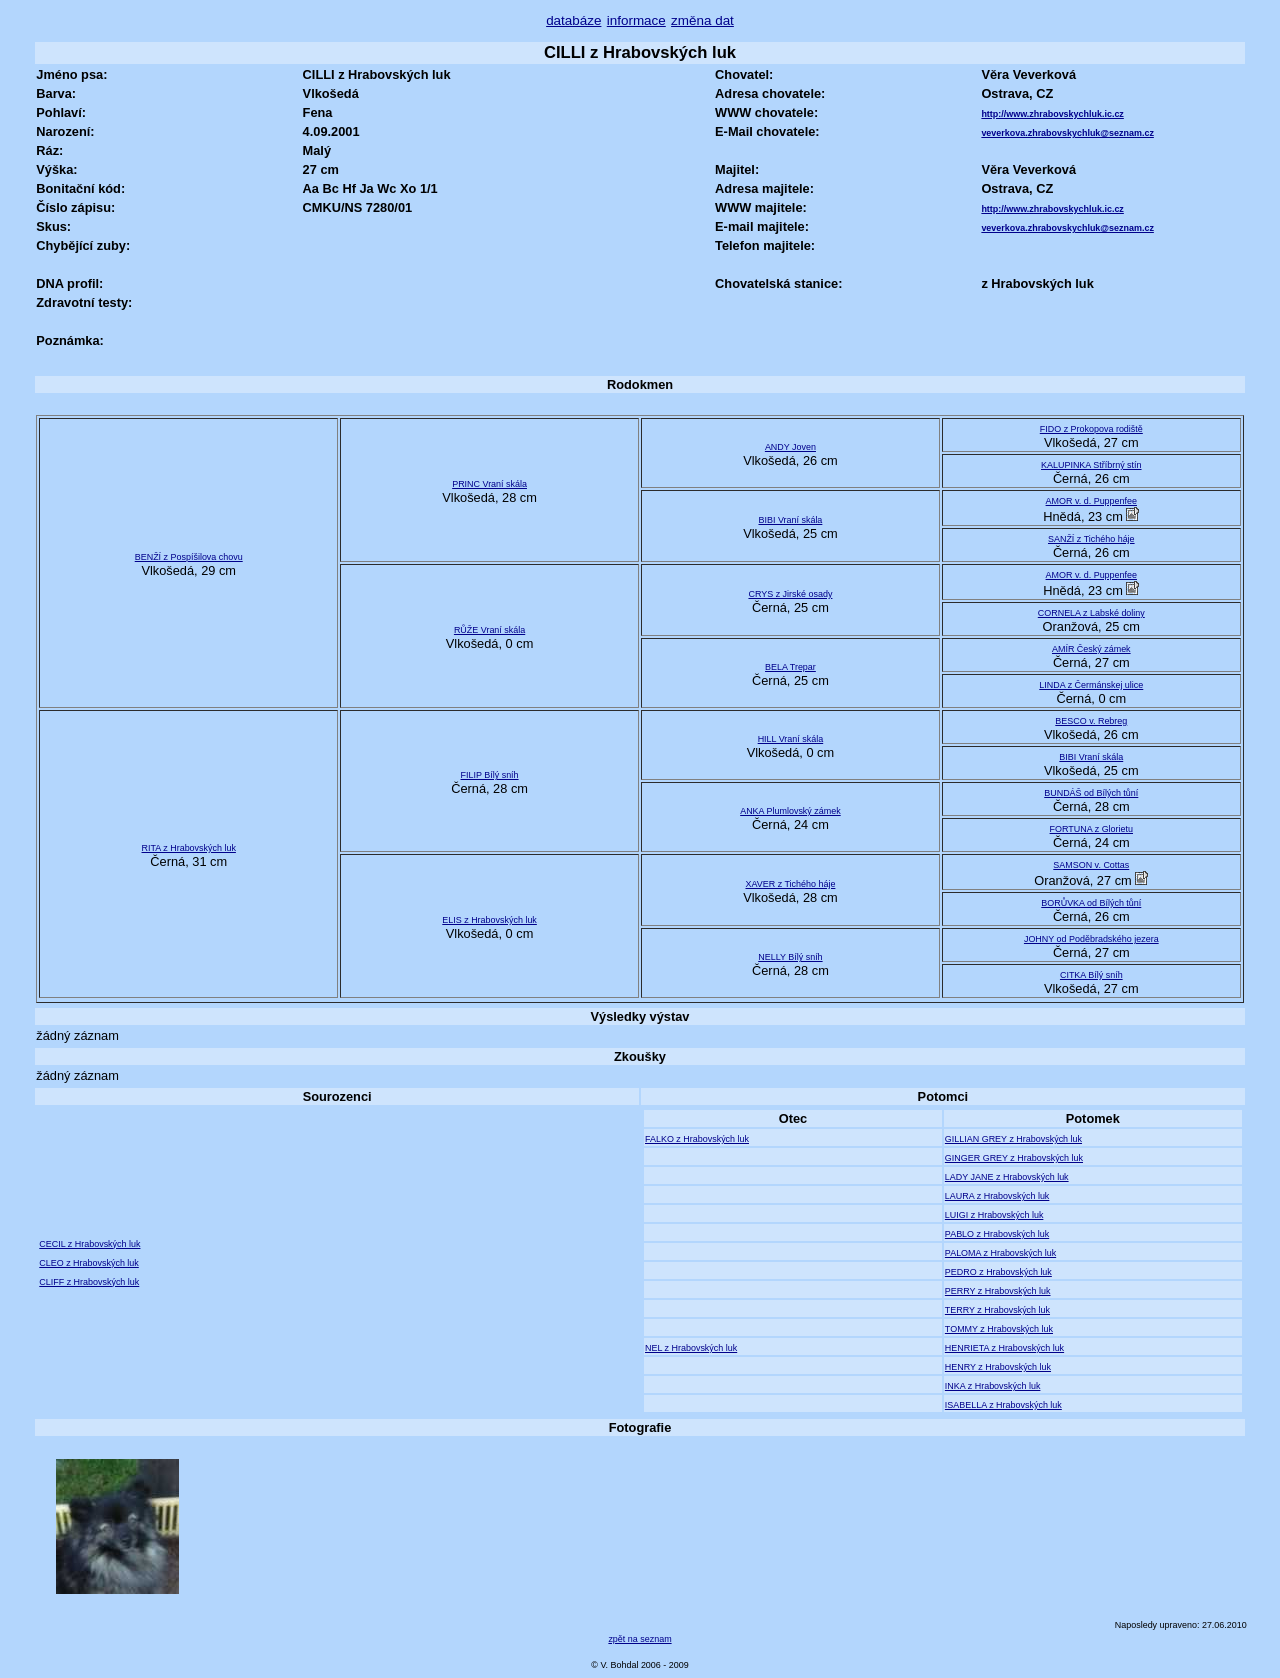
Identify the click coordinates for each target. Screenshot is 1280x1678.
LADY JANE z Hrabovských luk (1007, 1177)
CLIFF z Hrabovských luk (89, 1282)
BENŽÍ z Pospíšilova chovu (189, 557)
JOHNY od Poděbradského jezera (1091, 939)
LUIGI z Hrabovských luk (994, 1215)
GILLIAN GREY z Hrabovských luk (1013, 1139)
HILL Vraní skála (791, 739)
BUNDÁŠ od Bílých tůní (1091, 793)
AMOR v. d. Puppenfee (1091, 501)
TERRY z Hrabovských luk (997, 1310)
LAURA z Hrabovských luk (997, 1196)
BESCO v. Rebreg (1091, 721)
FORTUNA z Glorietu (1091, 829)
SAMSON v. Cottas (1091, 865)
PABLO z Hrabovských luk (997, 1234)
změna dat (702, 20)
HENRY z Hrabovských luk (998, 1367)
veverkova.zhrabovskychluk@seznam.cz (1067, 133)
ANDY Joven (790, 447)
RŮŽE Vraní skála (489, 630)
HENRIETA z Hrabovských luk (1004, 1348)
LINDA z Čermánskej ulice (1091, 685)
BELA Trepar (790, 667)
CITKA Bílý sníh (1091, 975)
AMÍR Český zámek (1091, 649)
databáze (573, 20)
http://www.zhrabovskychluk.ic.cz (1052, 114)
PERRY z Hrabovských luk (998, 1291)
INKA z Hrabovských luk (993, 1386)
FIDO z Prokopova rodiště (1091, 429)
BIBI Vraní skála (790, 520)
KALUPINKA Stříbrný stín (1091, 465)
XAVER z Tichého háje (790, 884)
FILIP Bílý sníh (490, 775)
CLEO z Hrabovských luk (89, 1263)
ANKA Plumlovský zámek (790, 811)
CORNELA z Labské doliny (1091, 613)
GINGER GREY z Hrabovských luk (1014, 1158)
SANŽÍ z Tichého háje (1091, 539)
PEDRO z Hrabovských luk (998, 1272)
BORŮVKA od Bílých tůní (1091, 903)
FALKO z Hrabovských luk (697, 1139)
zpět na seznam (639, 1639)
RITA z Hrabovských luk (189, 848)
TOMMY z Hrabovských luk (999, 1329)
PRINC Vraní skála (489, 484)
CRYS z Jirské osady (790, 594)
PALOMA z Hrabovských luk (1000, 1253)
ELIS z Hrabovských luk (489, 920)
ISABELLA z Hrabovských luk (1003, 1405)
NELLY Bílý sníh (790, 957)
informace (636, 20)
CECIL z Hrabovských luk (89, 1244)
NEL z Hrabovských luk (691, 1348)
